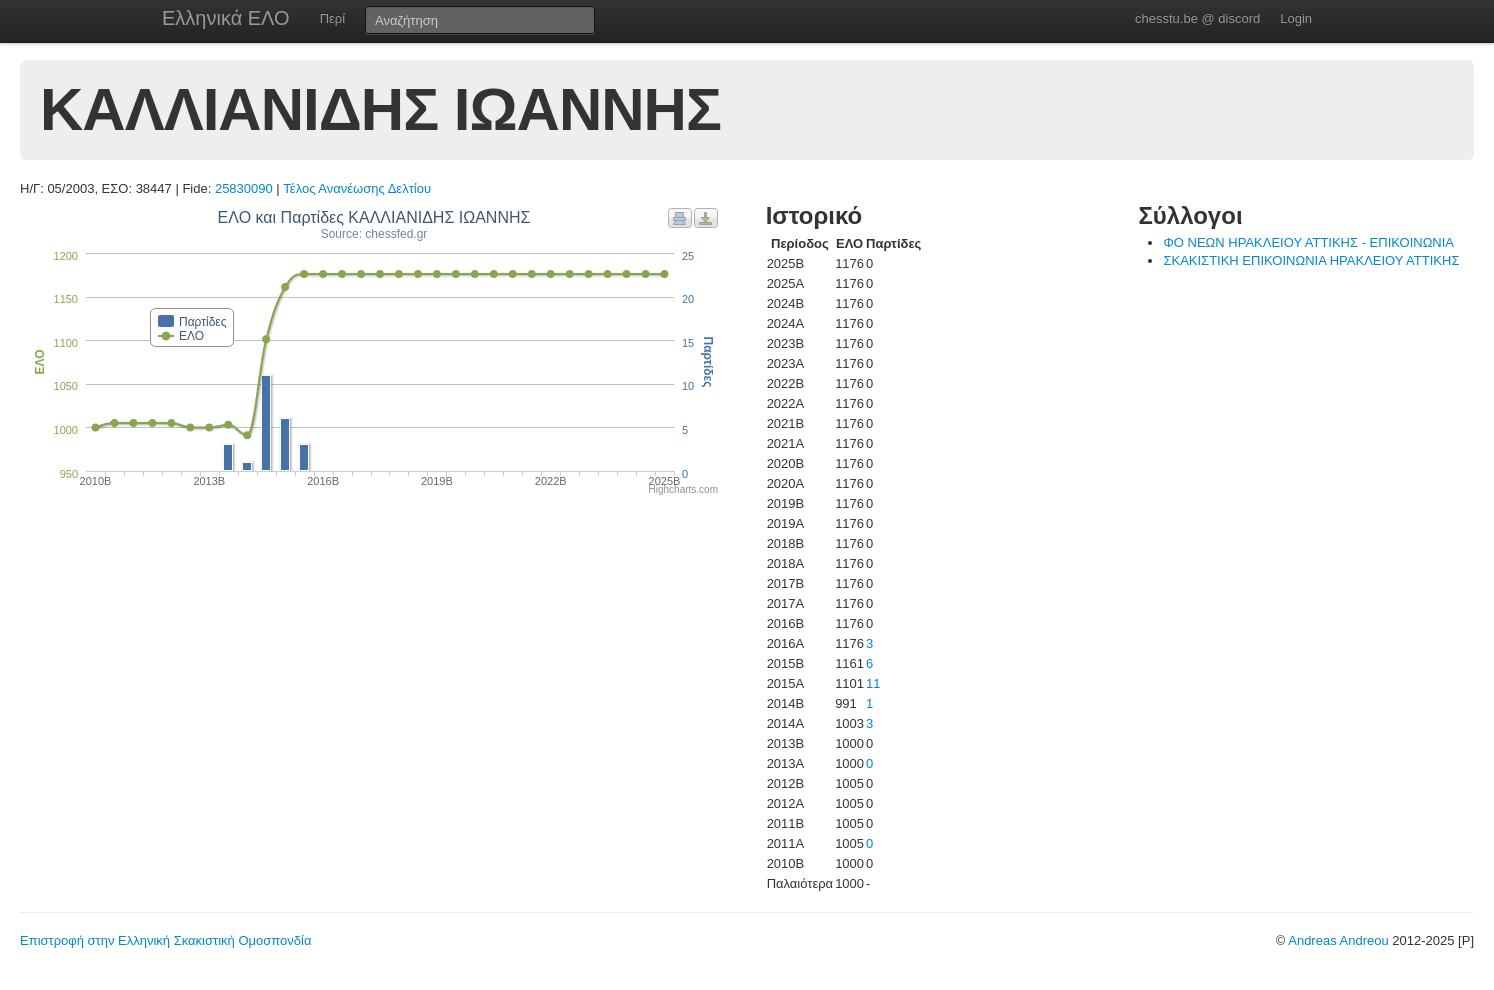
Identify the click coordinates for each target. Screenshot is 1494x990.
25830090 (244, 188)
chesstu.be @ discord (1197, 18)
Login (1296, 18)
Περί (332, 18)
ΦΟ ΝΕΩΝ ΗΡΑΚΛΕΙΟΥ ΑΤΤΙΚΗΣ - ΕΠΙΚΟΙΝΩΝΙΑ (1308, 242)
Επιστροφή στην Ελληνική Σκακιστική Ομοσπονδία (165, 940)
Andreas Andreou (1338, 940)
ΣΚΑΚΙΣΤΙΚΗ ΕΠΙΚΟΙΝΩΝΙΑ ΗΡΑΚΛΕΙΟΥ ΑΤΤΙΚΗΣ (1311, 260)
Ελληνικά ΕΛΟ (226, 18)
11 (873, 683)
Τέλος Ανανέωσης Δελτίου (357, 188)
